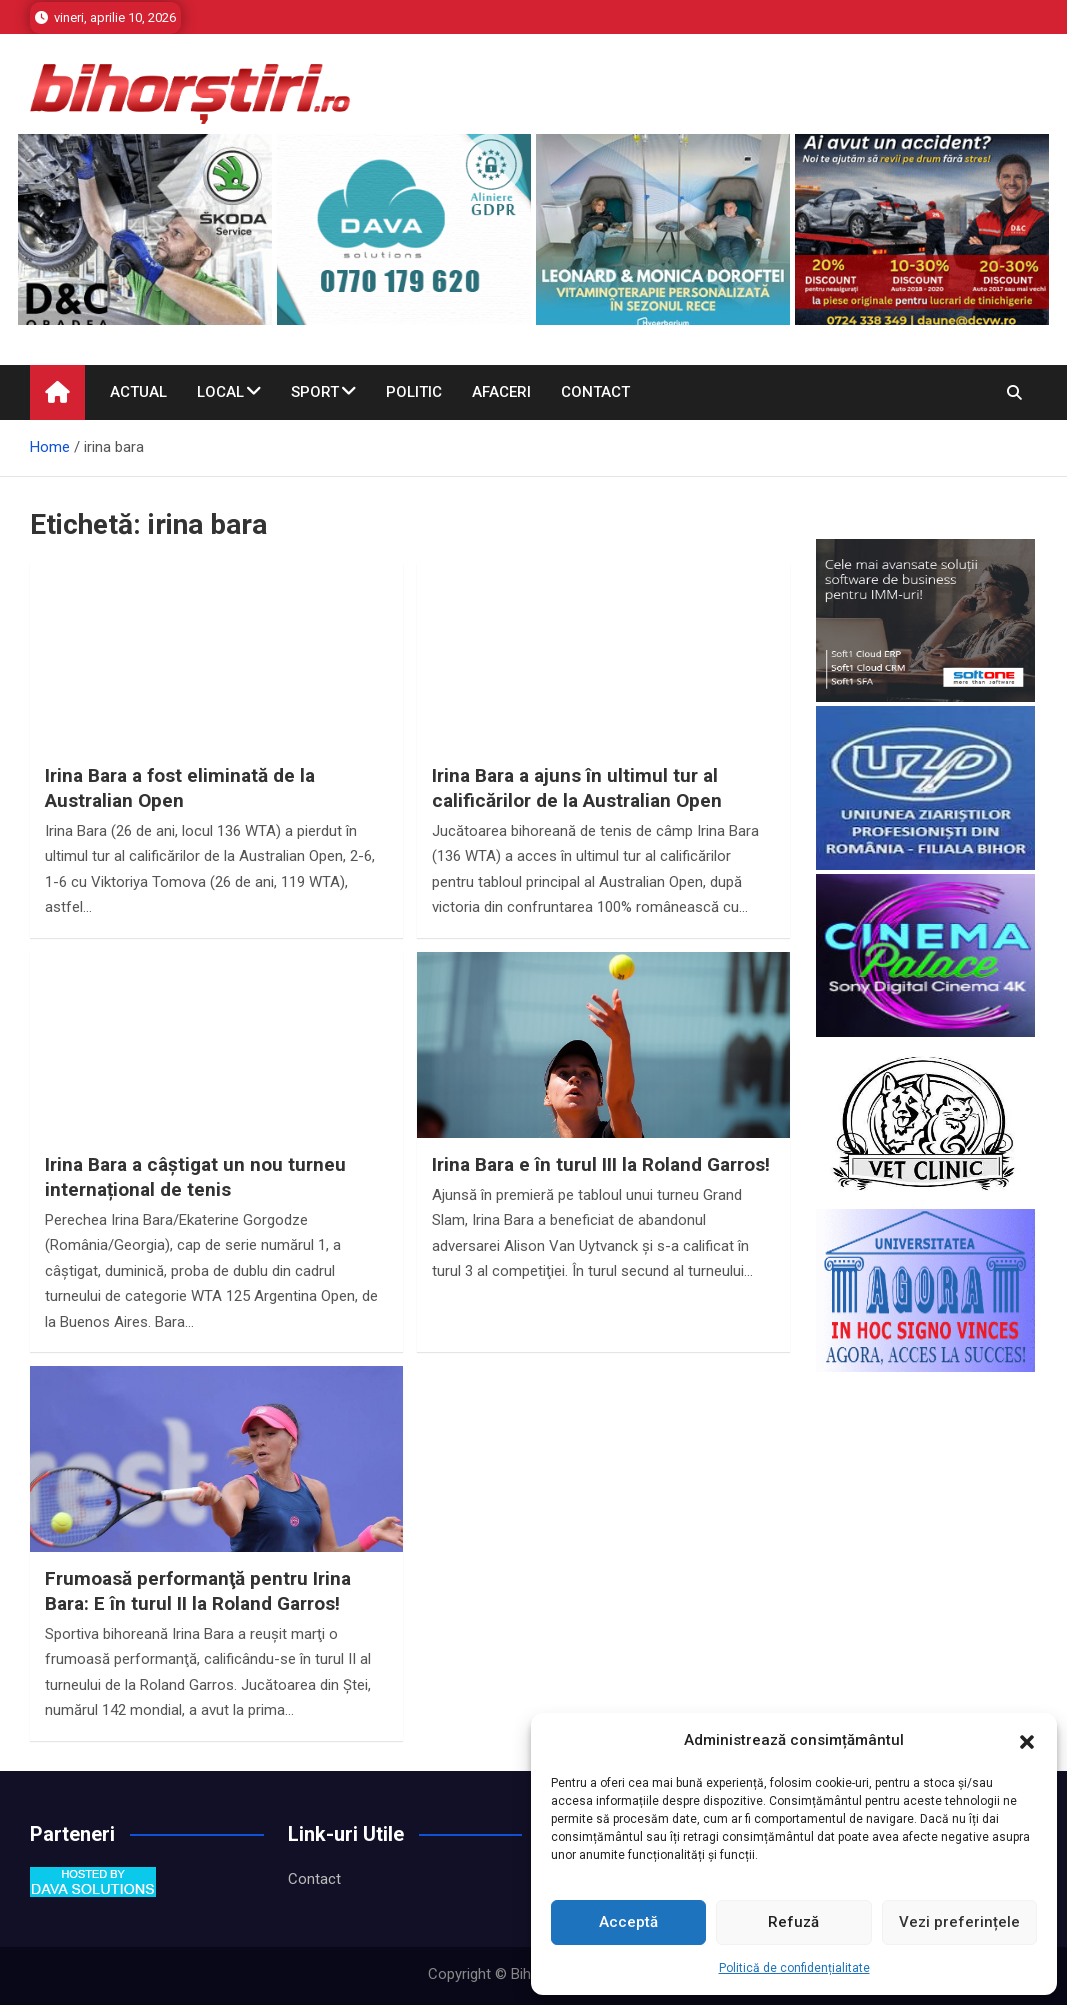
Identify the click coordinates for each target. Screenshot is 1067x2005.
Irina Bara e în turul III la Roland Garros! (601, 1164)
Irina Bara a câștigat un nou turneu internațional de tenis (195, 1177)
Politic (414, 392)
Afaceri (501, 392)
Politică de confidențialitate (794, 1968)
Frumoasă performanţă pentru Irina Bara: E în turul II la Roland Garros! (198, 1591)
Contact (595, 392)
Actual (138, 392)
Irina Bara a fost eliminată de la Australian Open (180, 788)
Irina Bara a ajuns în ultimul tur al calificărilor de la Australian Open (577, 788)
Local (220, 392)
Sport (315, 392)
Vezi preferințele (959, 1922)
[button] (1027, 1741)
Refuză (793, 1922)
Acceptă (628, 1922)
